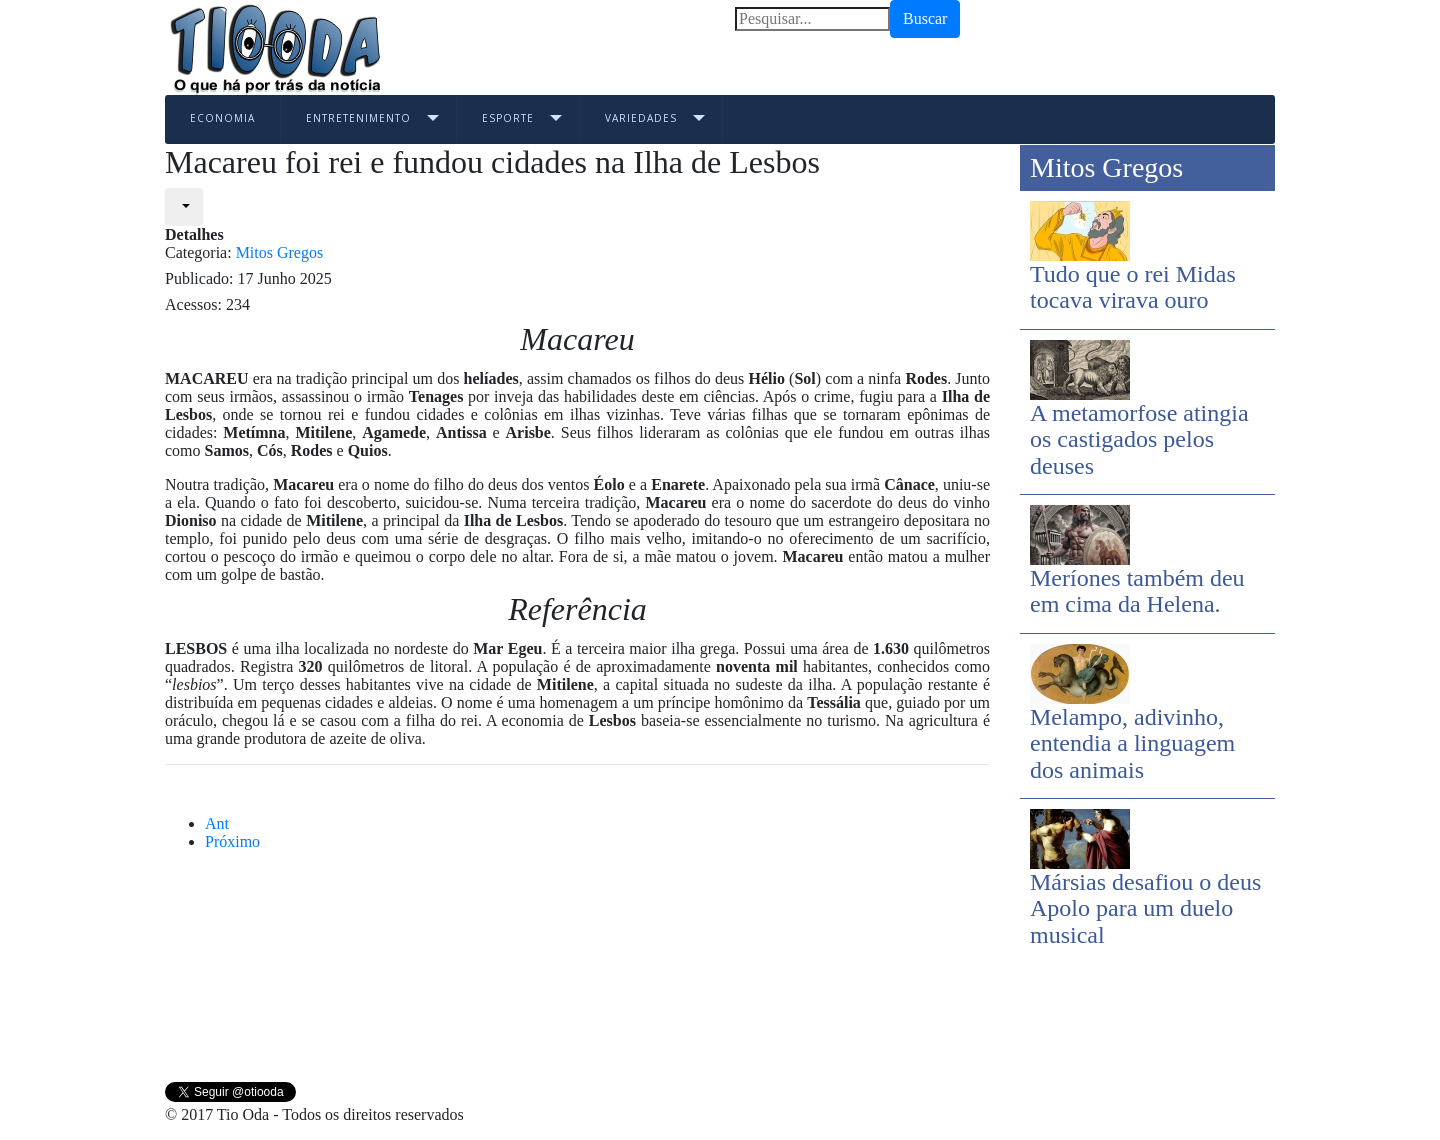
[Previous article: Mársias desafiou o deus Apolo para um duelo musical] (217, 823)
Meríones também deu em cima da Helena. (1137, 591)
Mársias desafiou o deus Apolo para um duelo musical (1145, 908)
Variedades (641, 118)
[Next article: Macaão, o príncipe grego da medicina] (232, 841)
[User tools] (184, 207)
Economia (222, 118)
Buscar (925, 18)
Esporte (508, 118)
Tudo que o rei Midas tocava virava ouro (1133, 287)
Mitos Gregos (280, 252)
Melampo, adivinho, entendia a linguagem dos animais (1132, 743)
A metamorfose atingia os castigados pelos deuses (1139, 439)
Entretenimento (358, 118)
